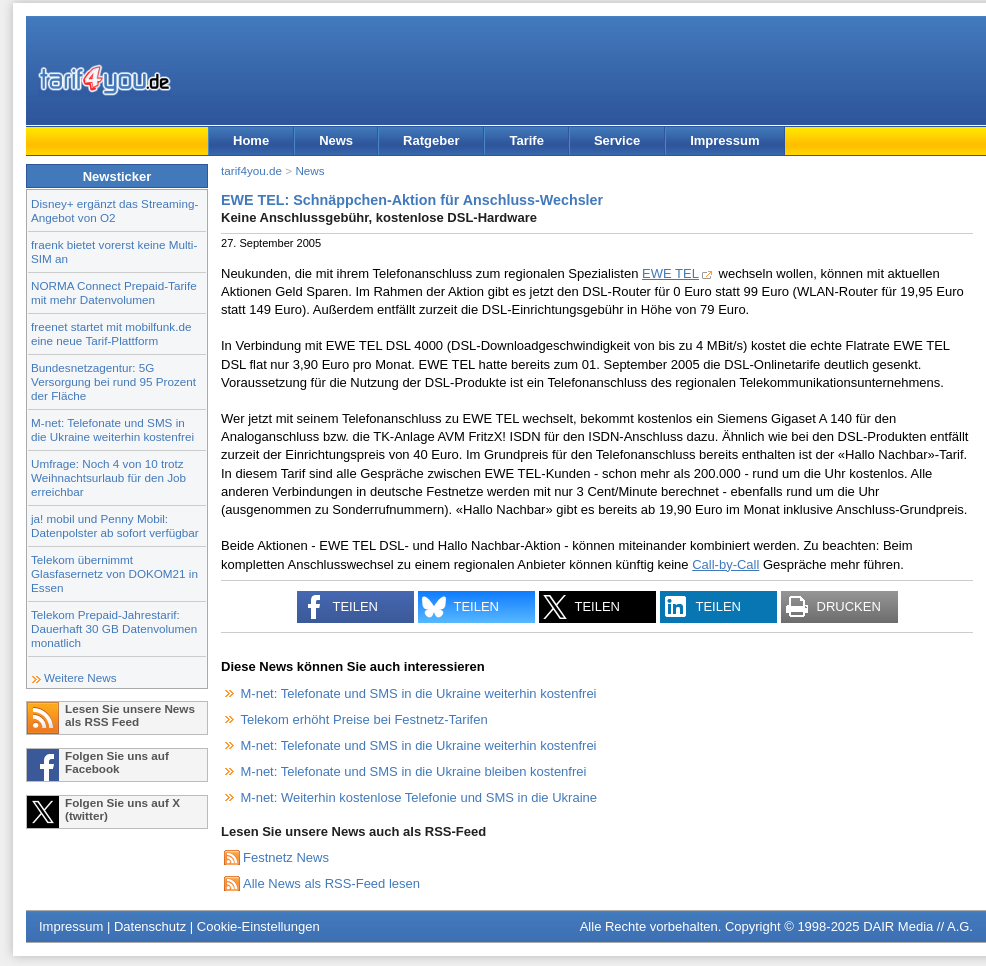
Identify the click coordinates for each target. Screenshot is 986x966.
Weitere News (80, 677)
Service (617, 140)
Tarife (526, 140)
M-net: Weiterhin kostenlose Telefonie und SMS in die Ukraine (419, 797)
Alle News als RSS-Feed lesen (331, 883)
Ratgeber (431, 140)
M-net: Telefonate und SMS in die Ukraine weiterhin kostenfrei (112, 429)
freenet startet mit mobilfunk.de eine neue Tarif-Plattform (111, 333)
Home (251, 140)
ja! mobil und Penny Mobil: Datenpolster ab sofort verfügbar (115, 525)
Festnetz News (286, 857)
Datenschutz (150, 926)
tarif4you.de (251, 170)
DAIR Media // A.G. (918, 926)
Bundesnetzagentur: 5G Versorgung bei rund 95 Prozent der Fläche (113, 381)
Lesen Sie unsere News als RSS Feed (130, 715)
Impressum (724, 140)
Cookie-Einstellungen (258, 926)
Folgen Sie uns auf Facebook (117, 762)
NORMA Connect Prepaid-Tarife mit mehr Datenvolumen (114, 292)
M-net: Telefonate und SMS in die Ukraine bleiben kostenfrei (414, 771)
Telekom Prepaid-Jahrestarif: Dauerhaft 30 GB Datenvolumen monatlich (114, 628)
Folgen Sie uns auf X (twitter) (122, 809)
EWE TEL (670, 273)
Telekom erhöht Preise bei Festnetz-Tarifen (364, 719)
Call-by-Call (725, 564)
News (336, 140)
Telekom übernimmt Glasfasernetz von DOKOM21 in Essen (114, 573)
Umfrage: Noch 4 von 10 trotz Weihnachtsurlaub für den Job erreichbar (108, 477)
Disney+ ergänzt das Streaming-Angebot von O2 (114, 210)
